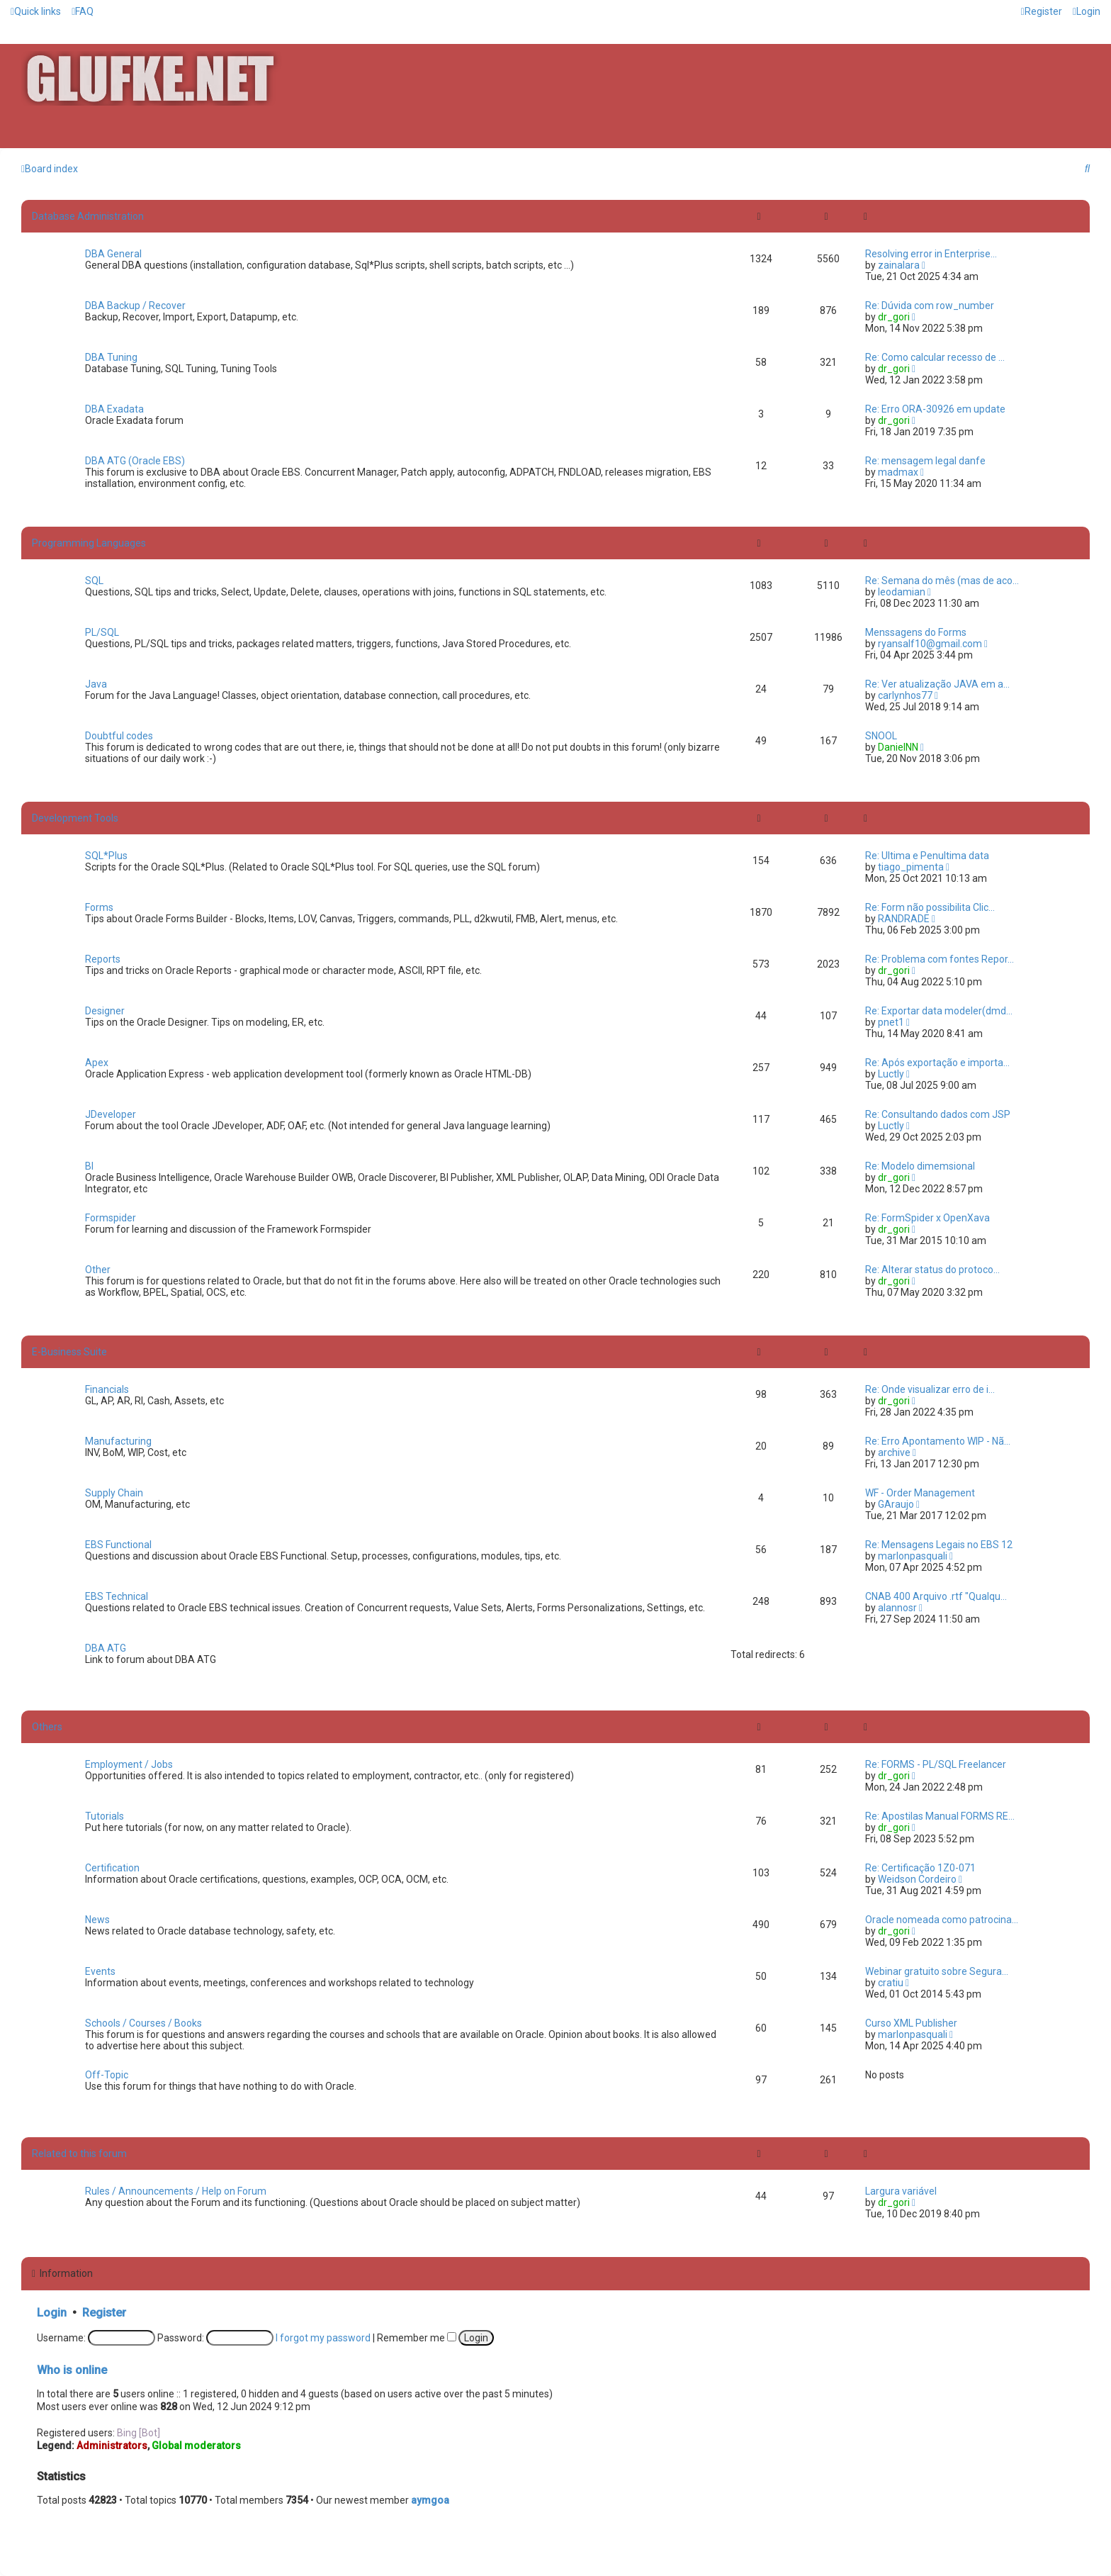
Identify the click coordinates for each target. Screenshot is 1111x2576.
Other (98, 1269)
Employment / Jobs (129, 1764)
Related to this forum (79, 2153)
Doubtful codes (119, 735)
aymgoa (430, 2500)
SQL (94, 580)
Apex (96, 1062)
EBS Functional (118, 1544)
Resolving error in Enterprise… (931, 253)
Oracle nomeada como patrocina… (941, 1919)
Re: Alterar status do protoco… (932, 1269)
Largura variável (901, 2191)
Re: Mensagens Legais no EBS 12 (939, 1544)
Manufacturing (118, 1441)
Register (104, 2312)
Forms (99, 907)
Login (52, 2312)
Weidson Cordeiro (917, 1879)
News (97, 1919)
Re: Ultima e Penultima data (927, 855)
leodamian (901, 592)
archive (894, 1452)
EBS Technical (116, 1596)
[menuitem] (83, 11)
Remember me (416, 2337)
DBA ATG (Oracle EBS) (135, 460)
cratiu (890, 1982)
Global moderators (196, 2445)
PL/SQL (102, 632)
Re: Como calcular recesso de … (935, 357)
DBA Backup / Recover (135, 305)
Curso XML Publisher (911, 2023)
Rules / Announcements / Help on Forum (175, 2191)
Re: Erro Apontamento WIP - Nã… (937, 1441)
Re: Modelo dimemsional (920, 1166)
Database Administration (88, 216)
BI (89, 1166)
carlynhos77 (905, 695)
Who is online (72, 2370)
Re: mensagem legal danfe (925, 460)
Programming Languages (89, 543)
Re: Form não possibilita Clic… (930, 907)
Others (47, 1726)
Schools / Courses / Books (143, 2023)
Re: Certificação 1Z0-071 (920, 1868)
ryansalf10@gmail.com (930, 643)
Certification (112, 1868)
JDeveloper (110, 1114)
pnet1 (891, 1022)
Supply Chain (114, 1493)
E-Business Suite (69, 1351)
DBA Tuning (111, 357)
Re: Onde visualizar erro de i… (930, 1389)
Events (100, 1971)
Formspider (110, 1217)
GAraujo (896, 1504)
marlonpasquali (912, 1556)
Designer (105, 1011)
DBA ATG (105, 1648)
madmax (898, 472)
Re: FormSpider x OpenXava (927, 1217)
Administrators (112, 2445)
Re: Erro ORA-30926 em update (935, 409)
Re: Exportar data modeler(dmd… (939, 1011)
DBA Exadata (114, 409)
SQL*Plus (106, 855)
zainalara (899, 265)
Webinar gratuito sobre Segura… (936, 1971)
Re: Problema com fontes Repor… (939, 959)
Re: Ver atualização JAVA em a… (937, 684)
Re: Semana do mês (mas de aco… (942, 580)
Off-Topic (106, 2075)
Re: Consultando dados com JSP (937, 1114)
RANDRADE (904, 918)
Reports (102, 959)
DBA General (113, 253)
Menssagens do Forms (915, 632)
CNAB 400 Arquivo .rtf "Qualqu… (936, 1596)
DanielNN (898, 747)
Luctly (891, 1074)
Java (96, 684)
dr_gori (894, 317)
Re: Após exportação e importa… (937, 1062)
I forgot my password (323, 2337)
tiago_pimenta (911, 867)
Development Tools (75, 818)
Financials (107, 1389)
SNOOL (881, 735)
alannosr (897, 1607)
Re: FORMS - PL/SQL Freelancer (935, 1764)
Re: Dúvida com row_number (929, 305)
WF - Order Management (920, 1493)
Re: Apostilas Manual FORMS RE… (940, 1816)
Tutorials (104, 1816)
